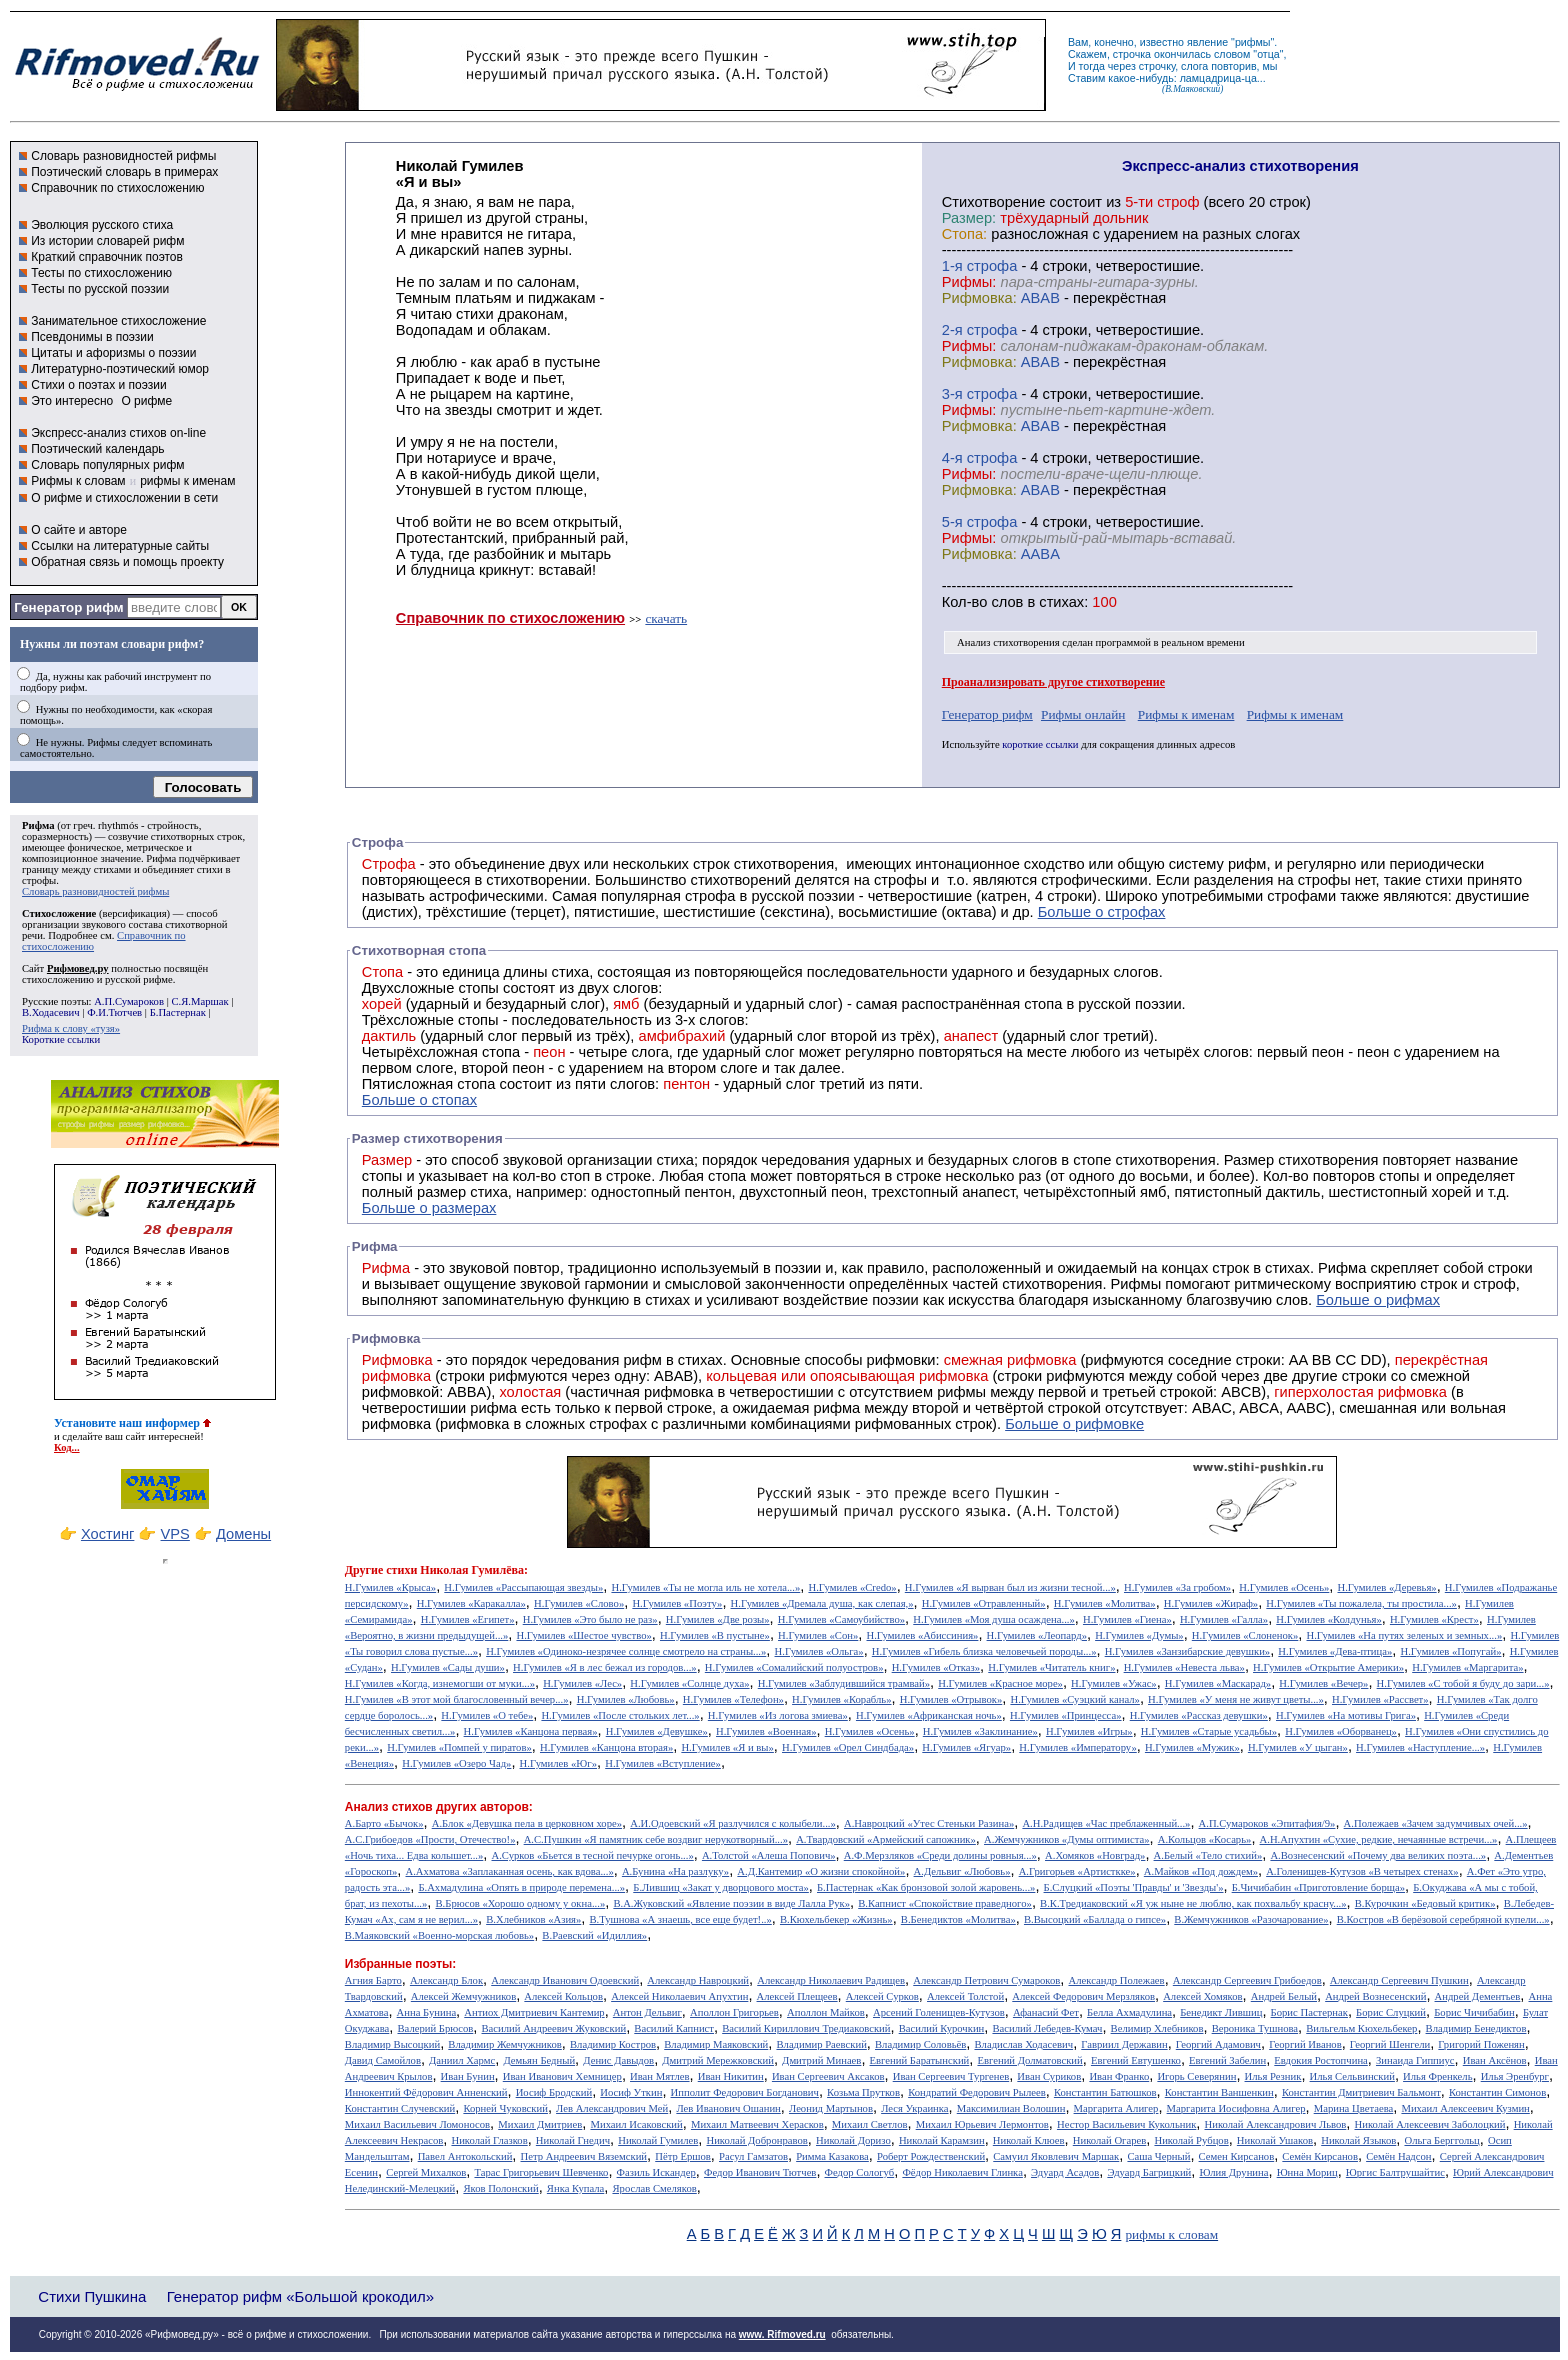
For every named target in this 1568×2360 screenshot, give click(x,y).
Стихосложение (59, 913)
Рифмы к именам (1186, 714)
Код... (67, 1447)
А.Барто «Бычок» (384, 1823)
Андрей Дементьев (1478, 1996)
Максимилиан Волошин (1011, 2108)
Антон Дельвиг (647, 2012)
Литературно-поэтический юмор (120, 369)
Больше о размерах (429, 1208)
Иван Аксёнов (1495, 2060)
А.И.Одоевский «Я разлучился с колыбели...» (733, 1823)
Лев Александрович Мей (612, 2108)
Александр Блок (446, 1980)
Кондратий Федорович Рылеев (977, 2092)
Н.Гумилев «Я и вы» (727, 1747)
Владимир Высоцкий (392, 2044)
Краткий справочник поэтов (107, 257)
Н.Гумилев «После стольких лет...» (620, 1715)
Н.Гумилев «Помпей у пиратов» (459, 1747)
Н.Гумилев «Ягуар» (966, 1747)
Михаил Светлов (870, 2124)
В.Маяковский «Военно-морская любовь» (439, 1935)
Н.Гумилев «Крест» (1434, 1619)
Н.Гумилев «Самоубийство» (841, 1619)
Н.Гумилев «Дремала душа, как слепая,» (822, 1603)
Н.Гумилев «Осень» (1284, 1587)
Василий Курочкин (942, 2028)
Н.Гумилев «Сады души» (448, 1667)
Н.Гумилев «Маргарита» (1467, 1667)
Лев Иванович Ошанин (728, 2108)
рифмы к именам (187, 481)
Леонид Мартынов (831, 2108)
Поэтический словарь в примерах (124, 172)
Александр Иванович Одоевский (565, 1980)
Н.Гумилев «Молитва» (1105, 1603)
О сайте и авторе (79, 530)
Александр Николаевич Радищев (831, 1980)
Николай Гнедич (573, 2140)
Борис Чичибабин (1474, 2012)
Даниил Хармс (462, 2060)
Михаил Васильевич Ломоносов (417, 2124)
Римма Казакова (832, 2156)
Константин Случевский (400, 2108)
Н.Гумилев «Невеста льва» (1184, 1667)
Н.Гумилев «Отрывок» (951, 1699)
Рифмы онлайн (1083, 714)
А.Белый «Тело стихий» (1208, 1855)
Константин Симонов (1497, 2092)
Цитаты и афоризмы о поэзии (113, 353)
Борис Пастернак (1309, 2012)
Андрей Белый (1284, 1996)
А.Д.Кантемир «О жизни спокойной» (821, 1871)
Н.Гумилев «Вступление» (663, 1763)
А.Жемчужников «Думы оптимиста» (1067, 1839)
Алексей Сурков (882, 1996)
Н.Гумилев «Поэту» (677, 1603)
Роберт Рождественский (931, 2156)
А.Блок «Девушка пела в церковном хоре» (527, 1823)
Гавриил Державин (1124, 2044)
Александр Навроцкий (698, 1980)
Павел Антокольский (465, 2156)
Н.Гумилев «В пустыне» (715, 1635)
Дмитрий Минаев (821, 2060)
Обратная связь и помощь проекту (127, 562)
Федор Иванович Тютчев (760, 2172)
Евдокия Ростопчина (1321, 2060)
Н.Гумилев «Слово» (579, 1603)
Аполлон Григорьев (734, 2012)
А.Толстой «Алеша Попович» (769, 1855)
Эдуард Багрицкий (1149, 2172)
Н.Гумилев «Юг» (558, 1763)
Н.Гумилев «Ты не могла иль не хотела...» (705, 1587)
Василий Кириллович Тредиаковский (806, 2028)
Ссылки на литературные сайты (120, 546)
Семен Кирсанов (1237, 2156)
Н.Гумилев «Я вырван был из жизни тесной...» (1010, 1587)
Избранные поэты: (400, 1964)
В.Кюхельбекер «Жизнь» (836, 1919)
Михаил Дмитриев (540, 2124)
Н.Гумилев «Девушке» (657, 1731)
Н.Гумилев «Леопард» (1037, 1635)
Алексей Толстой (965, 1996)
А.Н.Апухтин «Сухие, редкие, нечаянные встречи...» (1379, 1839)
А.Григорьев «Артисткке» (1077, 1871)
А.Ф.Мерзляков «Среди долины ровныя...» (940, 1855)
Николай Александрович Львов (1276, 2124)
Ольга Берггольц (1441, 2140)
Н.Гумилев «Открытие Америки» (1328, 1667)
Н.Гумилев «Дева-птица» (1335, 1651)
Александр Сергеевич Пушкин (1399, 1980)
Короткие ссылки (61, 1039)
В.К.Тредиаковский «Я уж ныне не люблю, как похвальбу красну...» (1193, 1903)
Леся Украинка (914, 2108)
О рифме (146, 401)
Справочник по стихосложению (117, 188)
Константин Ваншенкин (1219, 2092)
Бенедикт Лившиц (1221, 2012)
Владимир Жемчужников (505, 2044)
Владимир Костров (613, 2044)
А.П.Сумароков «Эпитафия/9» (1267, 1823)
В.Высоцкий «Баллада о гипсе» (1095, 1919)
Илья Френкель (1437, 2076)
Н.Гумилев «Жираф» (1211, 1603)
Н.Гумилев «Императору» (1077, 1747)
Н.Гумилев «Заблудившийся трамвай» (844, 1683)
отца (1268, 54)
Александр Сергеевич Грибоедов (1247, 1980)
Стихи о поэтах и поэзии (98, 385)
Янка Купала (575, 2188)
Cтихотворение (994, 202)
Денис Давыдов (618, 2060)
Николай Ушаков (1275, 2140)
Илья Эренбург (1515, 2076)
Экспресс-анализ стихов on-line (118, 433)
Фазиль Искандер (656, 2172)
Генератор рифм (68, 607)
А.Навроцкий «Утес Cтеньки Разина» (929, 1823)
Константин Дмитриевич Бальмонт (1361, 2092)
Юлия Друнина (1233, 2172)
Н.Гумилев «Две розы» (718, 1619)
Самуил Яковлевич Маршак (1056, 2156)
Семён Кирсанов (1320, 2156)
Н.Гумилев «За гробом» (1177, 1587)
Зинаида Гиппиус (1415, 2060)
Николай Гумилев (658, 2140)
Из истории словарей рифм (107, 241)
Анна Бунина (427, 2012)
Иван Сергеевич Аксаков (828, 2076)
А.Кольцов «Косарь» (1205, 1839)
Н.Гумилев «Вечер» (1323, 1683)
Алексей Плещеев (797, 1996)
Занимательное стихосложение (118, 321)
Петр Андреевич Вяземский (584, 2156)
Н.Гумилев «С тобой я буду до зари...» (1463, 1683)
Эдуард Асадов (1065, 2172)
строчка (1132, 54)
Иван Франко (1119, 2076)
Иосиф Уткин (631, 2092)
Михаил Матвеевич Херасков (757, 2124)
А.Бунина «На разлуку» (675, 1871)
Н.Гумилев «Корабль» (841, 1699)
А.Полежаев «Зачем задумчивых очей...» (1436, 1823)
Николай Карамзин (942, 2140)
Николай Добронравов (756, 2140)
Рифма (38, 825)
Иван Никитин (731, 2076)
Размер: (969, 218)
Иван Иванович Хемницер (562, 2076)
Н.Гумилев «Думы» (1139, 1635)
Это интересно (72, 401)
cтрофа (992, 266)
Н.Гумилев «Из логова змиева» (778, 1715)
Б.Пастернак (178, 1012)
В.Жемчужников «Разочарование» (1251, 1919)
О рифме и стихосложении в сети (124, 498)
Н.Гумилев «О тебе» (487, 1715)
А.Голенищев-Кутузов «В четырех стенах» (1362, 1871)
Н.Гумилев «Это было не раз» (590, 1619)
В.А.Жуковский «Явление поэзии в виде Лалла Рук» (731, 1903)
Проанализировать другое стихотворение (1053, 682)
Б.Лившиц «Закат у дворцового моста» (721, 1887)
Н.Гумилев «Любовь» (626, 1699)
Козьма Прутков (863, 2092)
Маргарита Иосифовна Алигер (1236, 2108)
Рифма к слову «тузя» (71, 1028)
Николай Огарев (1110, 2140)
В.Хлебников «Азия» (533, 1919)
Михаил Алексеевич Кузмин (1465, 2108)
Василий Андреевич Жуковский (554, 2028)
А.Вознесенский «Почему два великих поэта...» (1378, 1855)
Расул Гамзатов (753, 2156)
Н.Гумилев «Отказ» (936, 1667)
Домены (243, 1534)
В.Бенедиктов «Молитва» (958, 1919)
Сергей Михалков (426, 2172)
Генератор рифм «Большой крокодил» (300, 2296)
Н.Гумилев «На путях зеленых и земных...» (1405, 1635)
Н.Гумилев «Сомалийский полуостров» (794, 1667)
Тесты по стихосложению (101, 273)
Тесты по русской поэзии (100, 289)
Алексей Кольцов (563, 1996)
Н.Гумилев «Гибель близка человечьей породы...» (984, 1651)
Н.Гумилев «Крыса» (390, 1587)
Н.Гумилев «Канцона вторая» (606, 1747)
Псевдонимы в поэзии (92, 337)
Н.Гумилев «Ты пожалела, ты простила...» (1361, 1603)
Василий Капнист (674, 2028)
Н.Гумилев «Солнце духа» (689, 1683)
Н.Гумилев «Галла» (1224, 1619)
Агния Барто (373, 1980)
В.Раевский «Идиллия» (594, 1935)
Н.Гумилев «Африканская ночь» (929, 1715)
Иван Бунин (468, 2076)
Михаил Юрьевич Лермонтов (982, 2124)
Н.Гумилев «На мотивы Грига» (1346, 1715)
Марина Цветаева (1354, 2108)
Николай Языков (1358, 2140)
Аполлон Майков (826, 2012)
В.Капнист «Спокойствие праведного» (945, 1903)
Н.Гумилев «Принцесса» (1066, 1715)
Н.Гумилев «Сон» (818, 1635)
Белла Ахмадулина (1129, 2012)
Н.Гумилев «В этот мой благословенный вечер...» (457, 1699)
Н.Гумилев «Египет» (468, 1619)
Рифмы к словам (78, 481)
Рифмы (1136, 1284)
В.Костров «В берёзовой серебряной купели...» (1443, 1919)
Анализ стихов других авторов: (439, 1807)
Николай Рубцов (1191, 2140)
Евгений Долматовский (1029, 2060)
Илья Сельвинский (1352, 2076)
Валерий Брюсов (435, 2028)
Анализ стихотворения (1008, 642)
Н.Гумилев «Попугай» (1450, 1651)
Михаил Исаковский (636, 2124)
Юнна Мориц (1307, 2172)
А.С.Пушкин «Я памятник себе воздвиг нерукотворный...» (656, 1839)
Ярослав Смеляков (654, 2188)
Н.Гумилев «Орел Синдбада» (848, 1747)
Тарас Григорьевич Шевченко (541, 2172)
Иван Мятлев (660, 2076)
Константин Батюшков (1105, 2092)
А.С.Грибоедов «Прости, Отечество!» (430, 1839)
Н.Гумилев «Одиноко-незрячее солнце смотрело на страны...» (626, 1651)
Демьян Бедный (539, 2060)
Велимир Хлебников (1157, 2028)
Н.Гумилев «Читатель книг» (1051, 1667)
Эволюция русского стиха (102, 225)
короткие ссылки (1040, 744)
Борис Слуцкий (1391, 2012)
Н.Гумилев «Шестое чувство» (583, 1635)
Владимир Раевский (821, 2044)
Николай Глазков (489, 2140)
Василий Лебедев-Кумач (1047, 2028)
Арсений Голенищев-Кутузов (939, 2012)
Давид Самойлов (383, 2060)
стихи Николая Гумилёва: (457, 1570)
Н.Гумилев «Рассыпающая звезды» (523, 1587)
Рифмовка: (979, 298)
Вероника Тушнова (1255, 2028)
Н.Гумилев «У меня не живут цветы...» (1236, 1699)
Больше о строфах (1102, 912)
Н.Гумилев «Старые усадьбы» (1209, 1731)
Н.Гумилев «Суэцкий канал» (1074, 1699)
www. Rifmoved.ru (782, 2334)
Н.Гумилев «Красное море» (1000, 1683)
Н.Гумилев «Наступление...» (1420, 1747)
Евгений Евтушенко (1136, 2060)
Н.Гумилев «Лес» (582, 1683)
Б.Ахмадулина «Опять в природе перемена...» (521, 1887)
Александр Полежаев (1116, 1980)
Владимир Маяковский (716, 2044)
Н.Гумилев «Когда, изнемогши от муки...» (440, 1683)
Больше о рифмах (1378, 1300)
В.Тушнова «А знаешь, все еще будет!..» (681, 1919)
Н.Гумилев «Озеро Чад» (456, 1763)
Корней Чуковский (505, 2108)
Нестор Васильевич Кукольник (1126, 2124)
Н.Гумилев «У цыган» (1298, 1747)
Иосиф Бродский (554, 2092)
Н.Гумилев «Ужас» (1114, 1683)
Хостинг (107, 1534)
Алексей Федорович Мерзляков (1083, 1996)
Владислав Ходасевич (1023, 2044)
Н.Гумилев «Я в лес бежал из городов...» (605, 1667)
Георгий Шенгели (1390, 2044)
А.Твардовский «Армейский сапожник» (886, 1839)
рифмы (1253, 42)
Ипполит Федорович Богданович (745, 2092)
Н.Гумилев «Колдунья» (1328, 1619)
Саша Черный (1158, 2156)
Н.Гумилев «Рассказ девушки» (1199, 1715)
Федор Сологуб (860, 2172)
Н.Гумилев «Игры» (1089, 1731)
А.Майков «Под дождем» (1201, 1871)
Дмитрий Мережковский (718, 2060)
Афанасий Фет (1046, 2012)
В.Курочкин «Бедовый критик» (1425, 1903)
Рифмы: (969, 282)
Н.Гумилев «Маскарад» (1218, 1683)
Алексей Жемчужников (463, 1996)
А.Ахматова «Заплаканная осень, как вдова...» (510, 1871)
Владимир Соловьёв (920, 2044)
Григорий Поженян (1481, 2044)
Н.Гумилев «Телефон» (733, 1699)
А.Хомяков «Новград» (1095, 1855)
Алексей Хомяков (1202, 1996)
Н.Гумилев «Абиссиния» (923, 1635)
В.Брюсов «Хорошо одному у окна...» (520, 1903)
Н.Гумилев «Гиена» (1127, 1619)
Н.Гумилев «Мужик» (1192, 1747)
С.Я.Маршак (199, 1001)
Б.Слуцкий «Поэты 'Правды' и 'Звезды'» (1134, 1887)
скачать (666, 618)
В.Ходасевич (51, 1012)
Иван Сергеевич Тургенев (951, 2076)
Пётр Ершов (683, 2156)
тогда (1092, 66)
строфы (39, 880)
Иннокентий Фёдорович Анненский (426, 2092)
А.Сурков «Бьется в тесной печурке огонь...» (593, 1855)
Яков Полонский (500, 2188)
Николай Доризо (853, 2140)
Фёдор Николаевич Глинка (962, 2172)
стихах (1061, 602)
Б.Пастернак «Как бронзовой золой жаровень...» (926, 1887)
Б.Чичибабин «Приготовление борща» (1318, 1887)
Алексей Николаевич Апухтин (679, 1996)
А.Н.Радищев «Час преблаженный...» (1106, 1823)
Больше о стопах (419, 1100)
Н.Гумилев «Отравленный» (984, 1603)
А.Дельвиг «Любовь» (962, 1871)
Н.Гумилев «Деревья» (1387, 1587)
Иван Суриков (1049, 2076)
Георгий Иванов (1305, 2044)
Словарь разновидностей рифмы (123, 156)
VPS (175, 1534)
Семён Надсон (1398, 2156)
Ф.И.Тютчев (114, 1012)
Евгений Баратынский (920, 2060)
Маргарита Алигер (1116, 2108)
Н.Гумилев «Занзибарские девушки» (1188, 1651)
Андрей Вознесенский (1375, 1996)
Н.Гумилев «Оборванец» (1341, 1731)
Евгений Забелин (1227, 2060)
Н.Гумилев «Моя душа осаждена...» (994, 1619)
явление (1207, 42)
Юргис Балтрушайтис (1395, 2172)
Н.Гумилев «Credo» (852, 1587)
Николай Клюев (1029, 2140)
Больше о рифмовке (1074, 1424)
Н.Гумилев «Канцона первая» (531, 1731)
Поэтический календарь (97, 449)
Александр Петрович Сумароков (986, 1980)
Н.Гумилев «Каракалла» (471, 1603)
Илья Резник (1273, 2076)
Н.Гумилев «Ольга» (819, 1651)
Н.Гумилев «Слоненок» (1245, 1635)
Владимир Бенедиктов (1476, 2028)
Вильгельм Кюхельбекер (1361, 2028)
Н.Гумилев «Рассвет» (1380, 1699)
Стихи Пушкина (92, 2296)
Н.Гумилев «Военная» (766, 1731)
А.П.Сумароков (129, 1001)
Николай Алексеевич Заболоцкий (1430, 2124)
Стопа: (964, 234)
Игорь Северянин (1196, 2076)
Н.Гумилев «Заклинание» (980, 1731)
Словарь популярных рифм (107, 465)
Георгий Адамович (1218, 2044)
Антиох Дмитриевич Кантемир (534, 2012)
